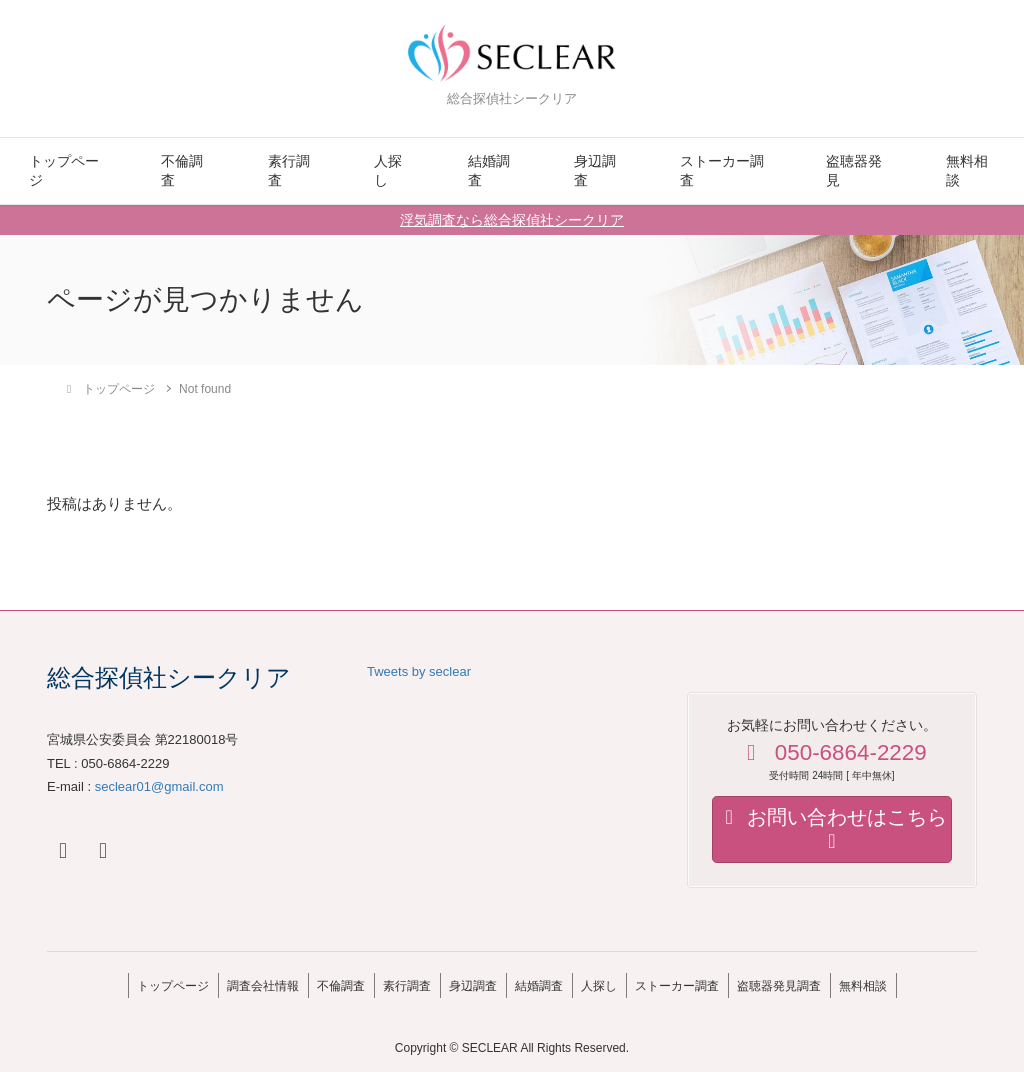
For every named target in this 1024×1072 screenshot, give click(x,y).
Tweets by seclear (419, 671)
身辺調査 (595, 171)
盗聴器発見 (854, 171)
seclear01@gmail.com (159, 786)
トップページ (64, 171)
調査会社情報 (238, 982)
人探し (388, 171)
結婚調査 (489, 171)
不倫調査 (182, 171)
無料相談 (967, 171)
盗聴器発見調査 (804, 982)
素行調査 (289, 171)
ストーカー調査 (722, 171)
